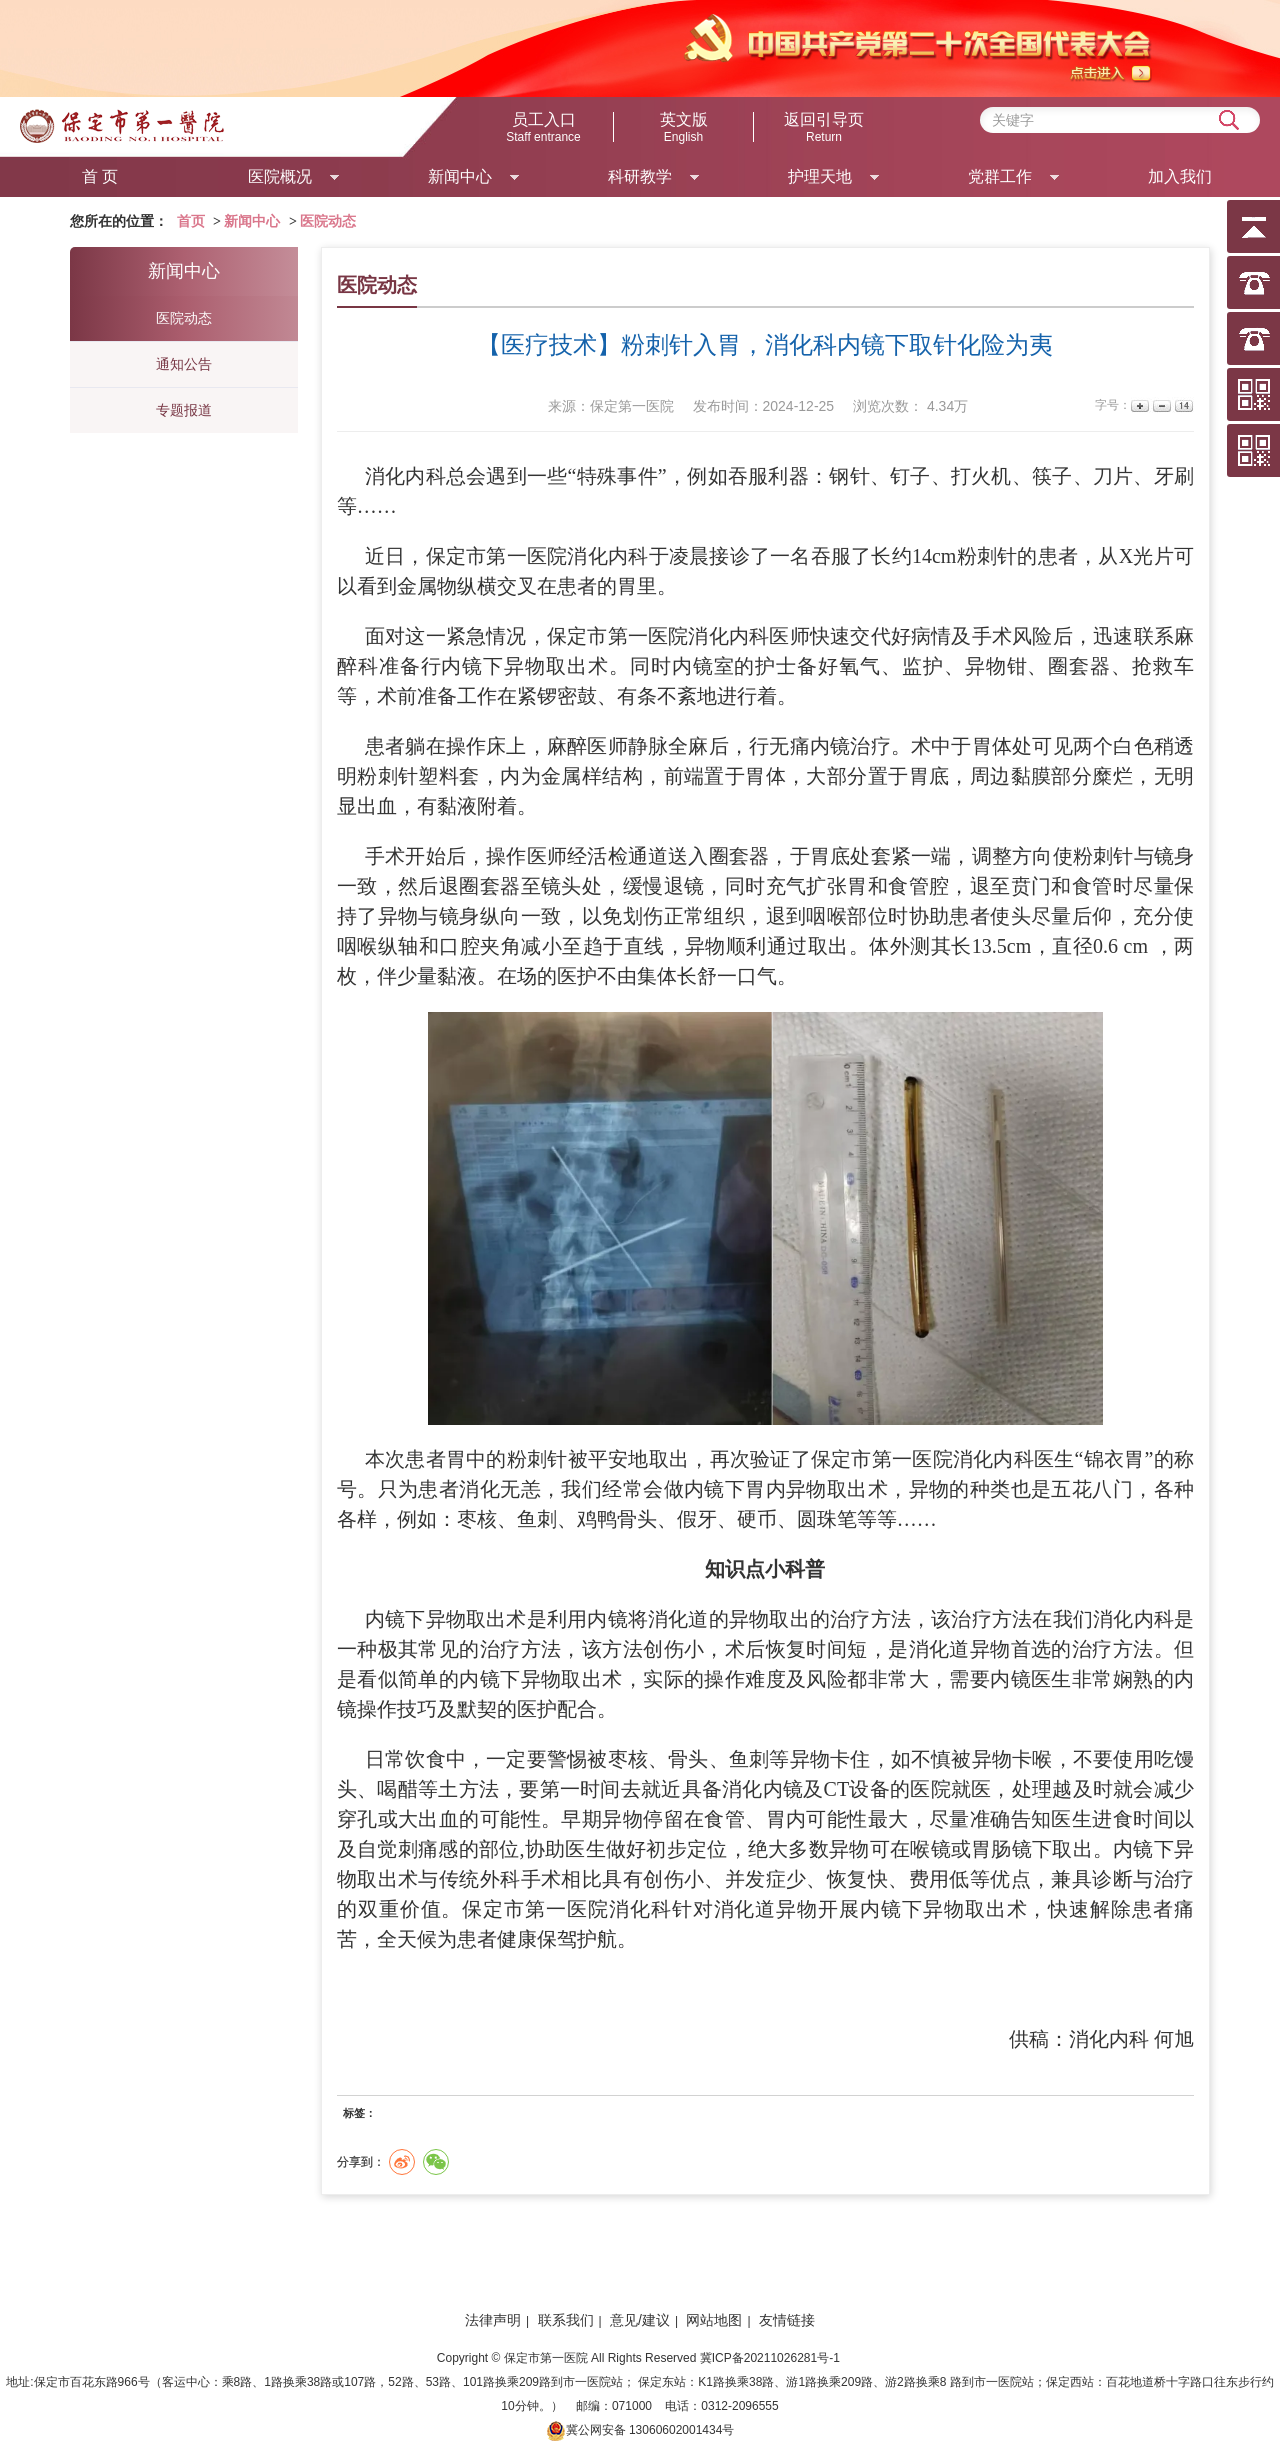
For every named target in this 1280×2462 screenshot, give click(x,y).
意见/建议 (640, 2320)
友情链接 (787, 2320)
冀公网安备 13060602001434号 (650, 2430)
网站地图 (714, 2320)
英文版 (684, 128)
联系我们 (566, 2320)
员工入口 (543, 128)
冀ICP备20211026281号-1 (771, 2358)
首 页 (100, 176)
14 (1182, 405)
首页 (191, 221)
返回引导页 (824, 128)
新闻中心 (252, 221)
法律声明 (493, 2320)
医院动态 (328, 221)
